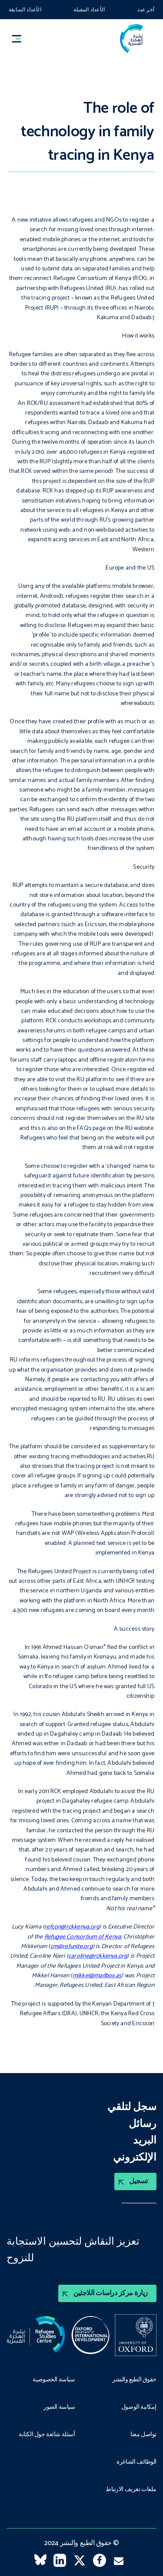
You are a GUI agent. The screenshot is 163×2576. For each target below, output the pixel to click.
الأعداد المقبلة (89, 10)
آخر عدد (145, 10)
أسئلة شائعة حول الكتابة (47, 2434)
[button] (20, 38)
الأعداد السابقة (25, 10)
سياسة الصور (59, 2407)
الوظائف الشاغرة (136, 2462)
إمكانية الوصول (138, 2407)
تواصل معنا (143, 2434)
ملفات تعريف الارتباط (131, 2489)
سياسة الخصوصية (54, 2380)
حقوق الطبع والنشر (134, 2380)
